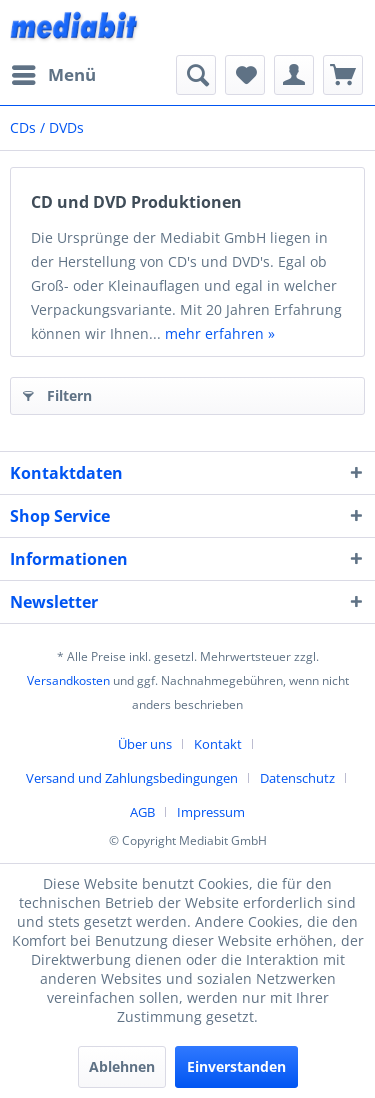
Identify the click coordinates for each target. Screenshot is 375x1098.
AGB (142, 812)
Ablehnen (122, 1066)
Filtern (57, 392)
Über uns (145, 744)
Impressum (211, 812)
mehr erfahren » (220, 333)
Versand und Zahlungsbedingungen (132, 778)
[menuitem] (53, 75)
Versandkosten (68, 680)
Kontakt (218, 744)
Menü (54, 72)
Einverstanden (236, 1066)
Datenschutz (297, 778)
